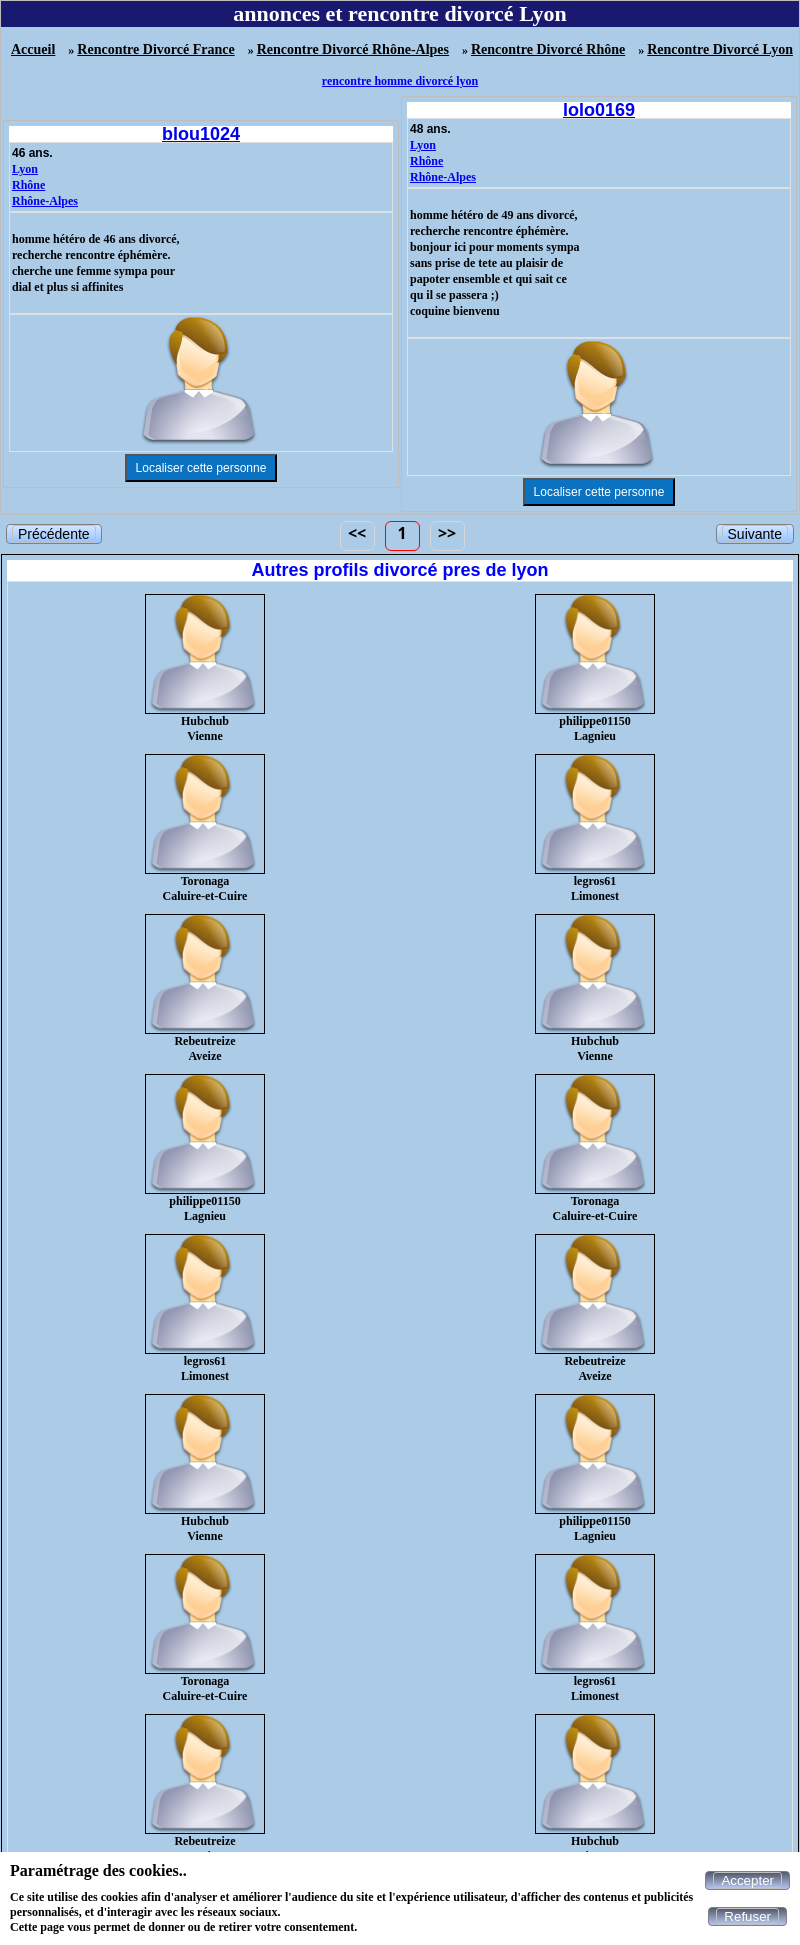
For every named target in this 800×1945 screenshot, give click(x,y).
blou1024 (201, 134)
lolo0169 (599, 110)
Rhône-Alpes (45, 201)
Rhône (28, 185)
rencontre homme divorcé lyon (400, 81)
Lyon (25, 169)
